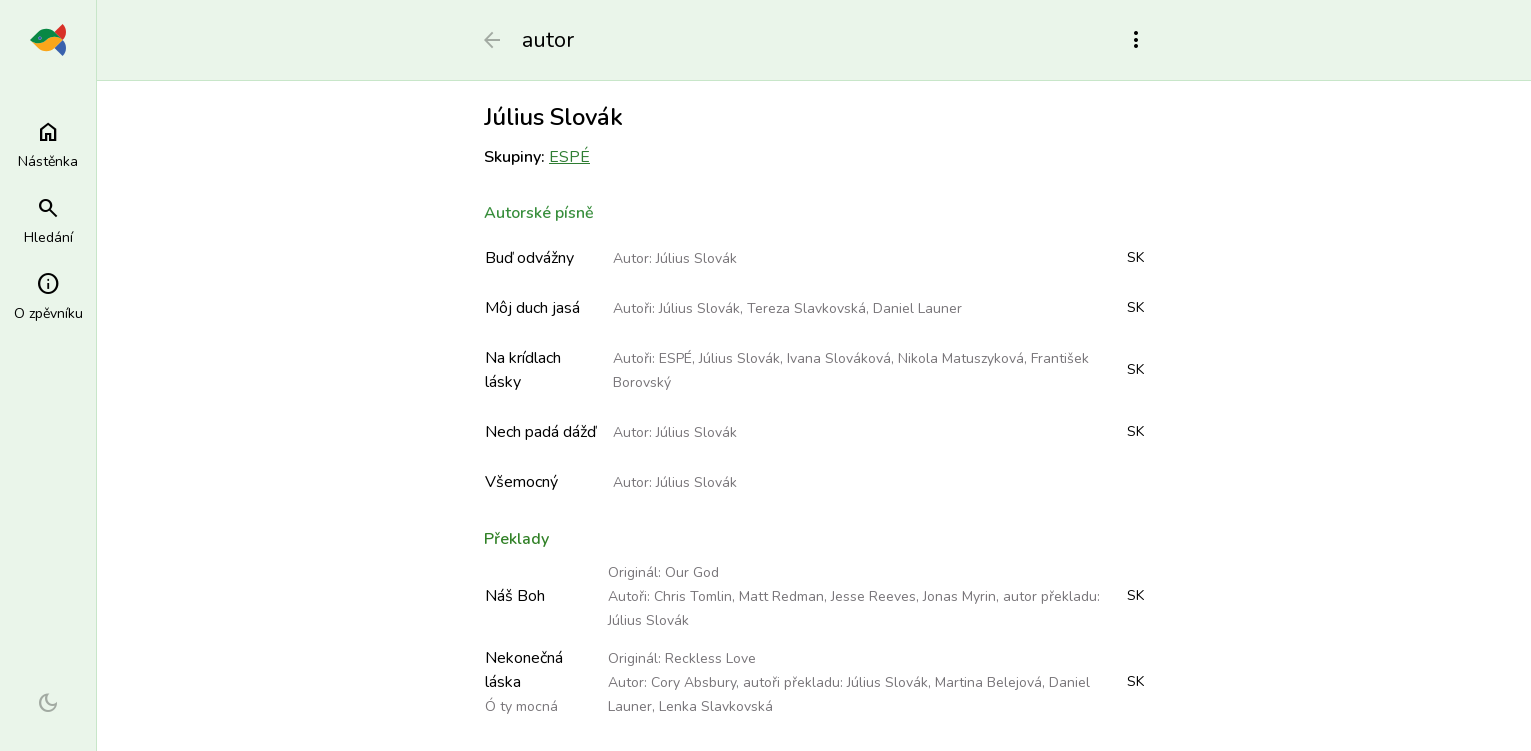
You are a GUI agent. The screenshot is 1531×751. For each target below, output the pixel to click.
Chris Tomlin (693, 596)
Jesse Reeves (873, 596)
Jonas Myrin (959, 596)
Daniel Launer (917, 308)
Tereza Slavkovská (806, 308)
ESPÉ (569, 157)
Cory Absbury (693, 682)
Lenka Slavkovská (716, 706)
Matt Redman (781, 596)
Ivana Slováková (839, 358)
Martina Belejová (988, 682)
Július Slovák (696, 258)
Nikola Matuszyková (961, 358)
